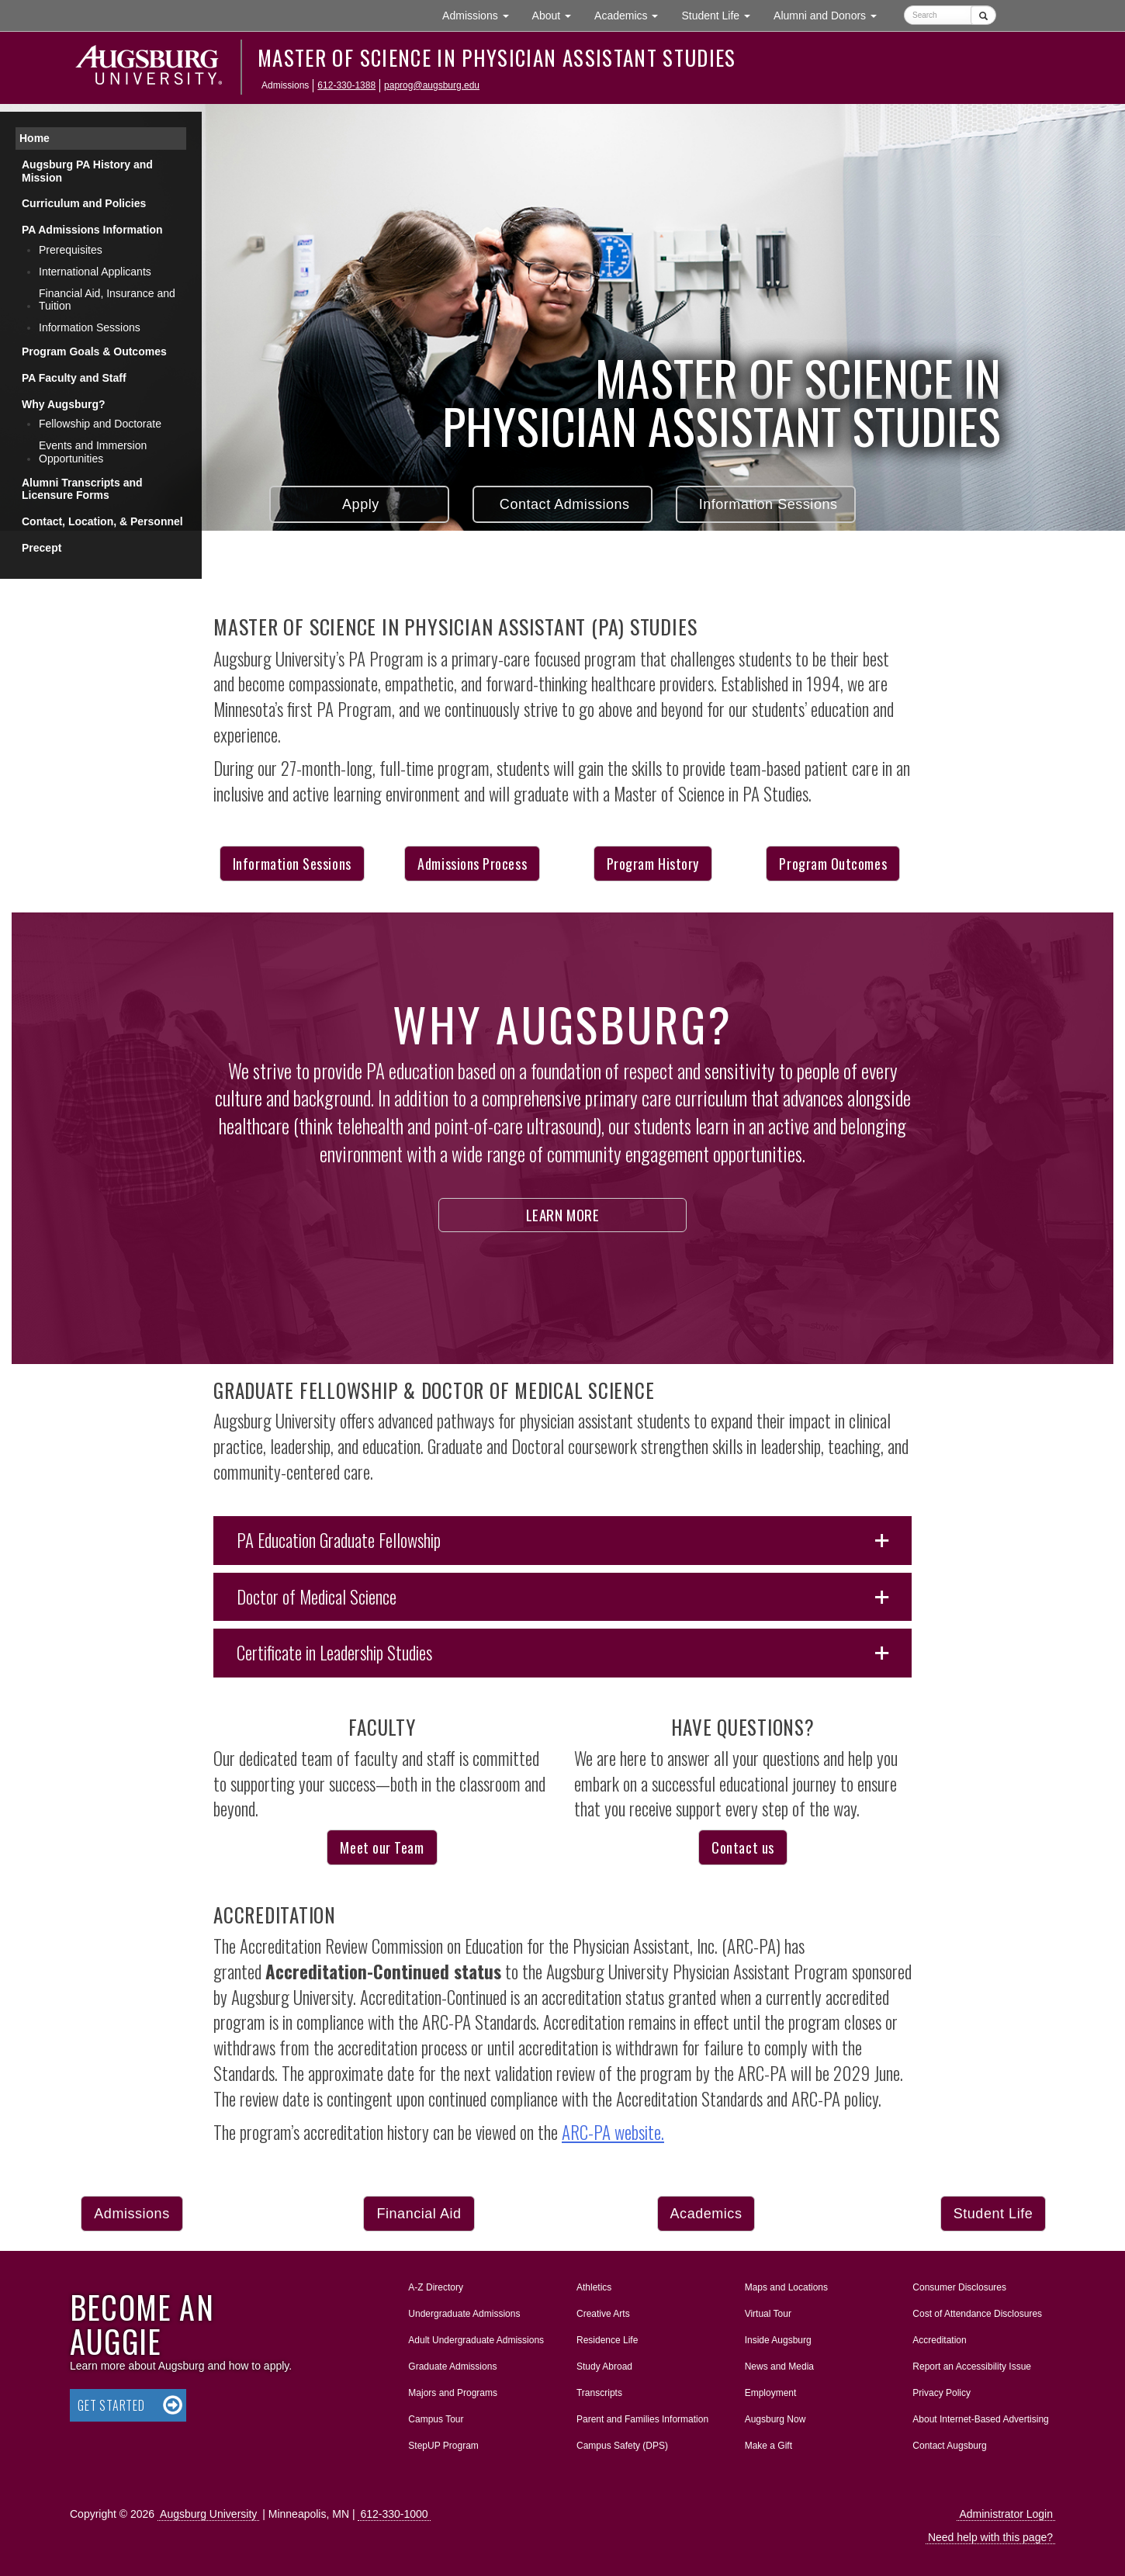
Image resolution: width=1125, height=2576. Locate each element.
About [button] (557, 19)
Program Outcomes (833, 863)
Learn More (563, 1214)
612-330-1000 (394, 2514)
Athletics (593, 2287)
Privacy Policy (941, 2392)
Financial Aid (418, 2213)
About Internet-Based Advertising (980, 2419)
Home (34, 138)
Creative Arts (603, 2313)
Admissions (131, 2213)
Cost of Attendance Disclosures (977, 2313)
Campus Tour (435, 2419)
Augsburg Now (775, 2419)
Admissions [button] (481, 14)
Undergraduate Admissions (464, 2313)
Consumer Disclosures (959, 2287)
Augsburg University (208, 2514)
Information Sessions (765, 504)
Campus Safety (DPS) (622, 2445)
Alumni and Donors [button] (831, 14)
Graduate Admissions (452, 2366)
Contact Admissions (562, 504)
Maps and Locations (786, 2287)
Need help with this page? (990, 2537)
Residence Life (607, 2340)
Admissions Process (472, 863)
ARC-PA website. (613, 2132)
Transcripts (599, 2392)
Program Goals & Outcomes (94, 351)
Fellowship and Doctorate (100, 423)
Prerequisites (70, 250)
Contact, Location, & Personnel (102, 521)
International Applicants (95, 271)
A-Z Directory (435, 2287)
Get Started (111, 2405)
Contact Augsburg (949, 2445)
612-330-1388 (346, 85)
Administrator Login (1006, 2514)
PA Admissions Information (92, 229)
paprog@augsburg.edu (431, 85)
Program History (653, 863)
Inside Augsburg (778, 2340)
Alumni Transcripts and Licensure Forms (82, 489)
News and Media (779, 2366)
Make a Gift (768, 2445)
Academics (706, 2213)
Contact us (742, 1847)
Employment (771, 2392)
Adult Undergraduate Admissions (476, 2340)
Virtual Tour (768, 2313)
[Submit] (983, 15)
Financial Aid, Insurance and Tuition (107, 300)
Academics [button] (632, 14)
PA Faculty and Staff (74, 378)
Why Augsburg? (64, 404)
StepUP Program (443, 2445)
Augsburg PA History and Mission (87, 171)
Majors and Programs (452, 2389)
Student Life (993, 2213)
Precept (41, 548)
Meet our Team (382, 1847)
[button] (562, 1540)
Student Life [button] (721, 14)
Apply (359, 504)
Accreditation (939, 2340)
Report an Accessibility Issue (971, 2366)
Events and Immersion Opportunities (93, 452)
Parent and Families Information (642, 2419)
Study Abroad (604, 2366)
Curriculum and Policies (84, 203)
